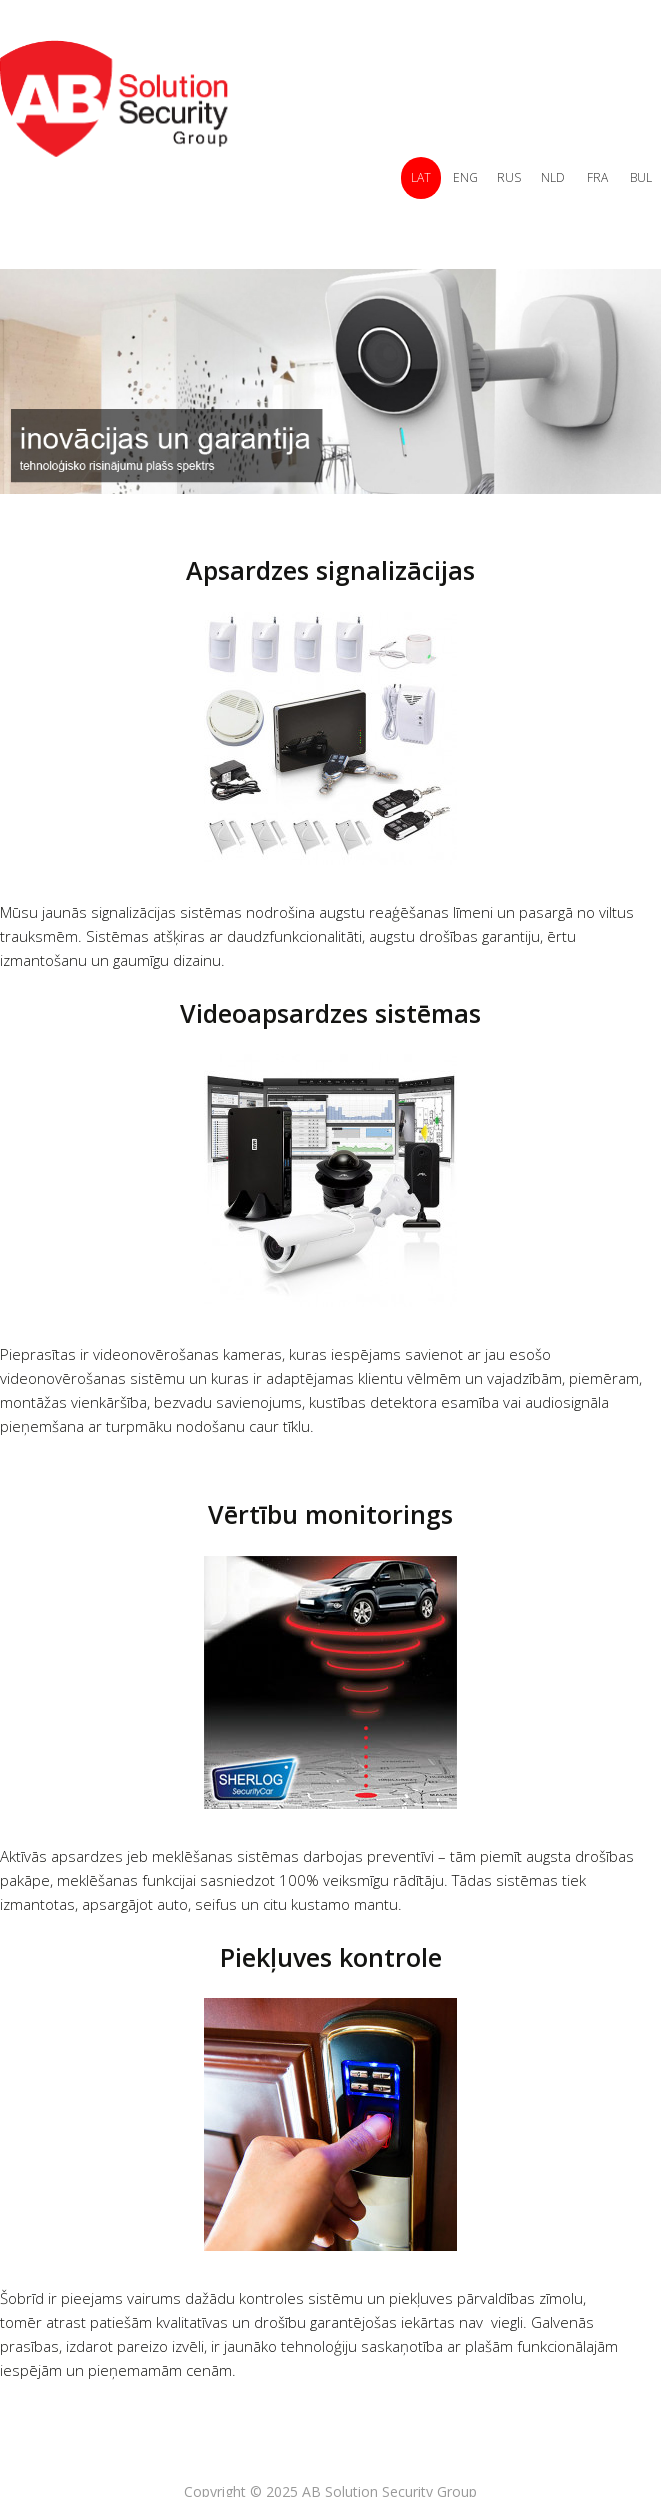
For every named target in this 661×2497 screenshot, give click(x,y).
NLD (553, 177)
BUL (641, 177)
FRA (597, 177)
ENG (465, 177)
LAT (421, 177)
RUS (509, 177)
